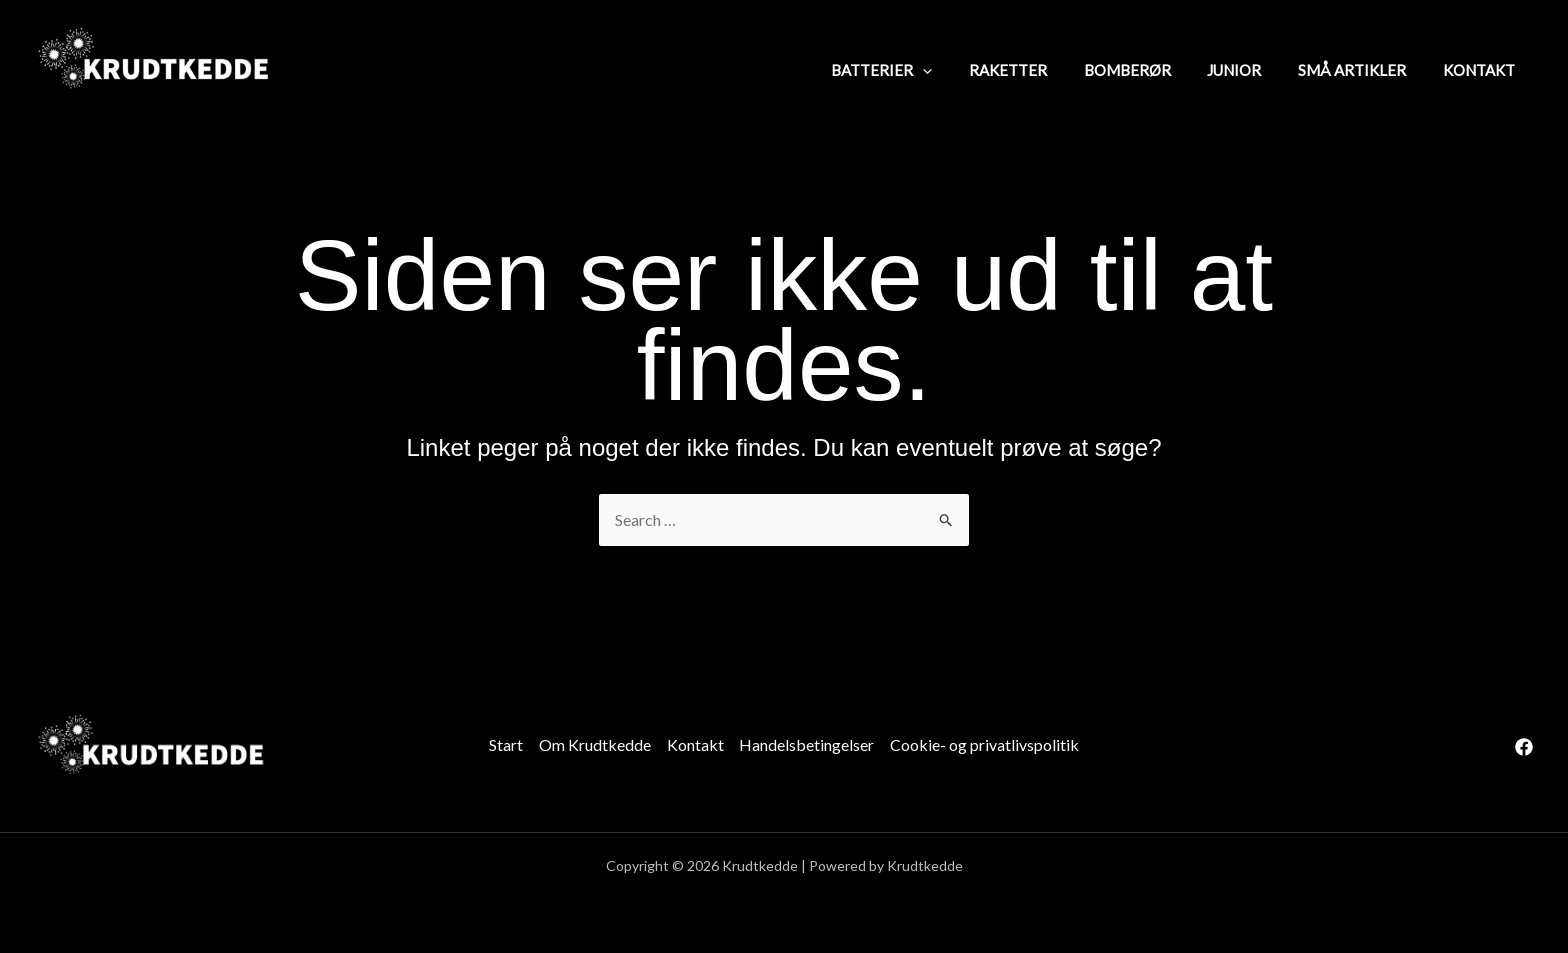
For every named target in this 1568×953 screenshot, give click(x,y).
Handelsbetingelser (807, 744)
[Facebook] (1524, 747)
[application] (959, 69)
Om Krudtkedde (595, 744)
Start (506, 744)
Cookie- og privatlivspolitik (985, 744)
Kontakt (695, 744)
